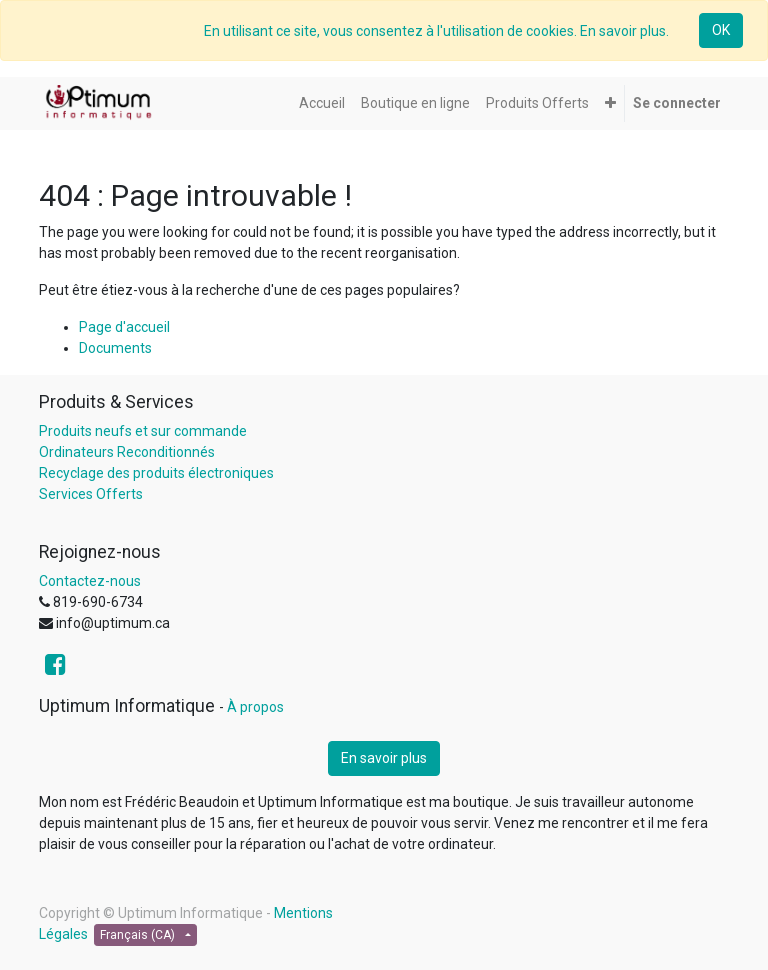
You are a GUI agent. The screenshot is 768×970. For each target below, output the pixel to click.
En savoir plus (384, 758)
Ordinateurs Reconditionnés (127, 452)
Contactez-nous (90, 581)
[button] (610, 103)
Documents (115, 348)
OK (721, 30)
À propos (255, 707)
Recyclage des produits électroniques (156, 473)
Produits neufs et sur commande (143, 431)
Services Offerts (91, 494)
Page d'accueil (124, 327)
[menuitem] (322, 103)
